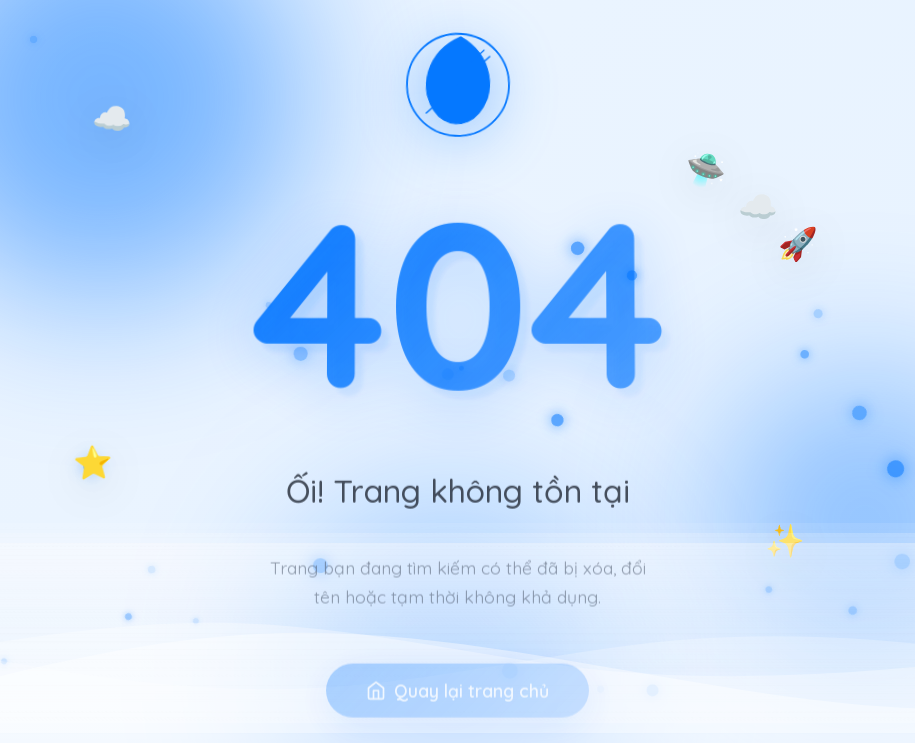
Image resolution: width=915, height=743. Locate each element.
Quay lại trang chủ (457, 705)
